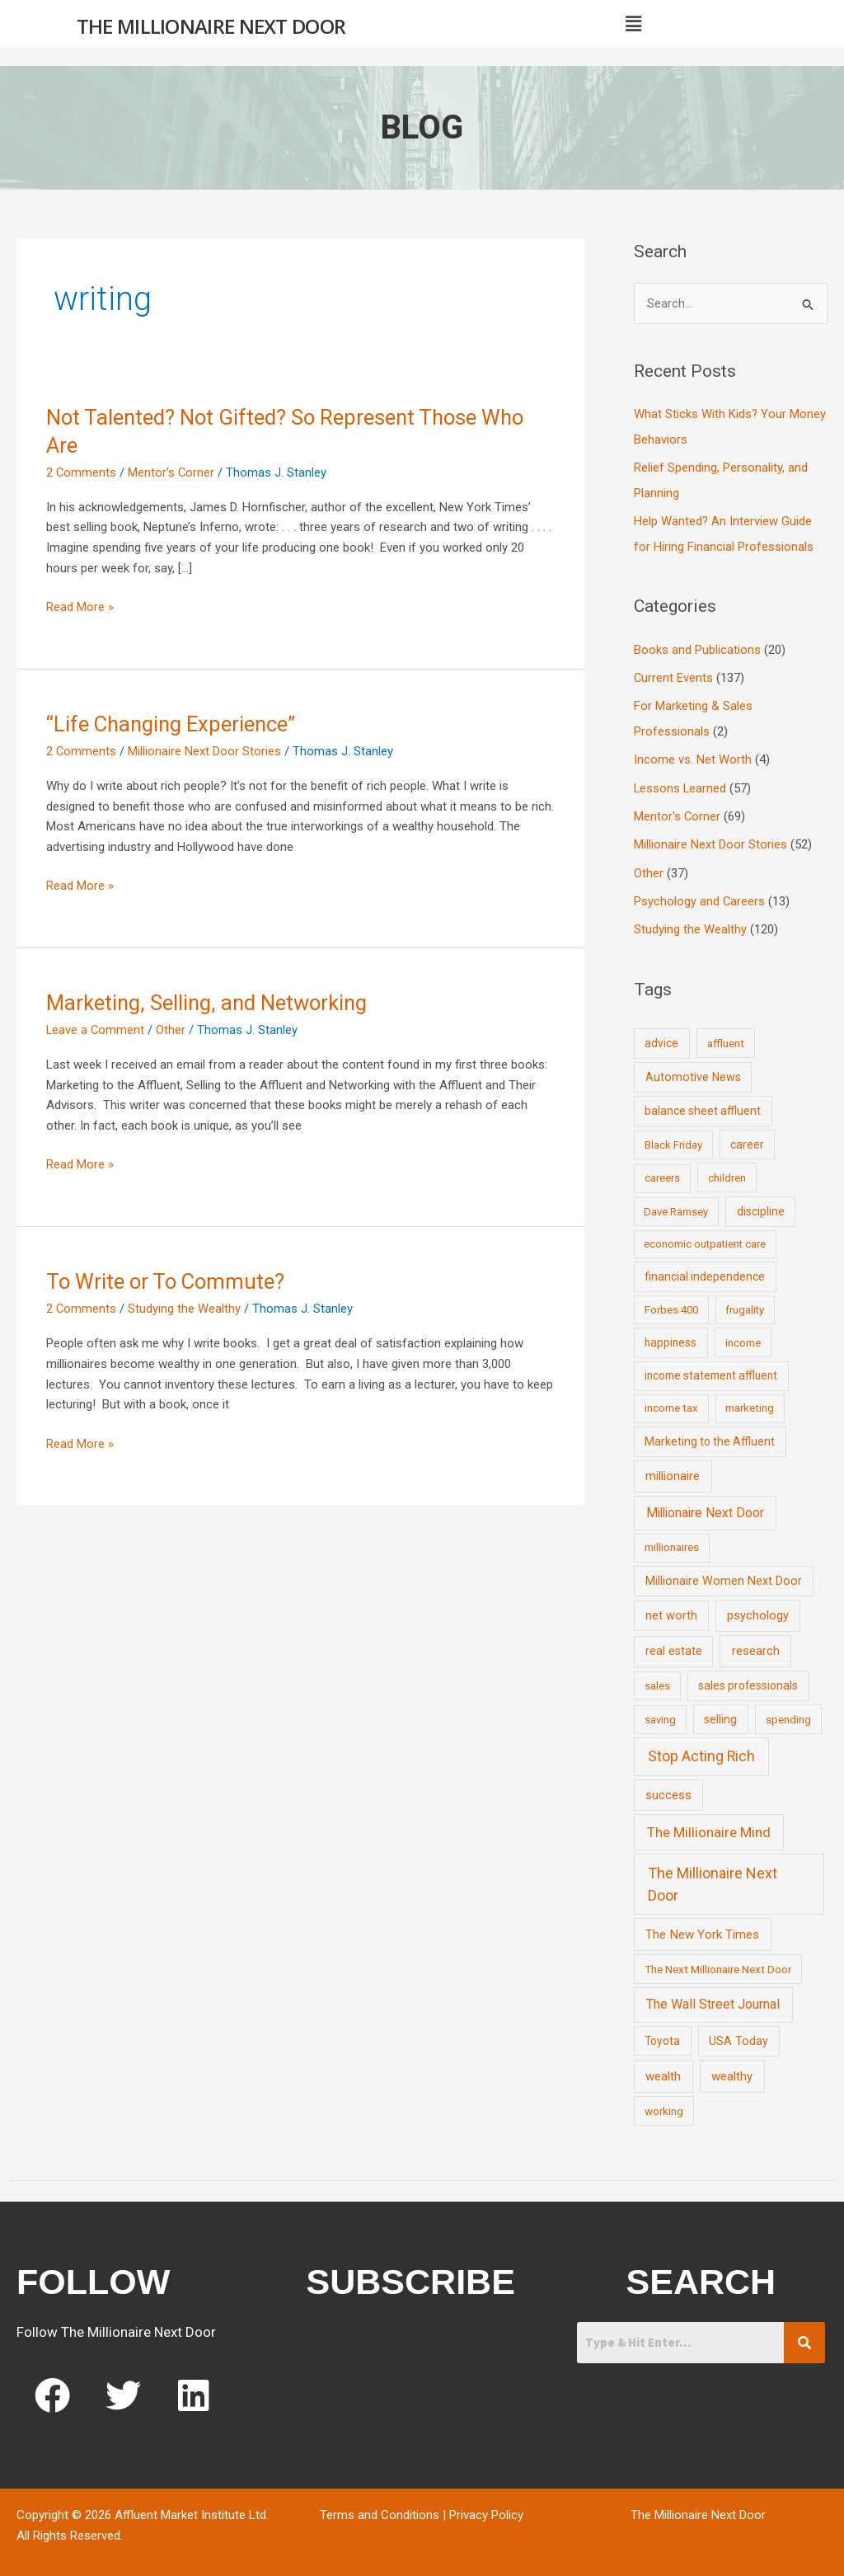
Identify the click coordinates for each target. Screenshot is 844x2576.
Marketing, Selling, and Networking (209, 1002)
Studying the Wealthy (185, 1308)
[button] (633, 24)
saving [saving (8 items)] (660, 1711)
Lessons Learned (681, 783)
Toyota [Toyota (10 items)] (662, 2033)
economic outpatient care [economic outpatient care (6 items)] (705, 1236)
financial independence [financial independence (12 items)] (705, 1269)
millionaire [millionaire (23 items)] (672, 1468)
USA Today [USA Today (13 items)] (738, 2033)
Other (172, 1029)
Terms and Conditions (379, 2507)
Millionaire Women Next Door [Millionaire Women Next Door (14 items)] (723, 1573)
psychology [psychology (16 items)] (758, 1608)
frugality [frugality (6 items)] (744, 1302)
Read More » (80, 605)
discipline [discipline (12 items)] (761, 1203)
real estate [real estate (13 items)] (673, 1643)
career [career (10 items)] (747, 1137)
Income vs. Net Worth (693, 755)
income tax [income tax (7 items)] (671, 1400)
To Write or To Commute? (167, 1281)
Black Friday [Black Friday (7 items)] (673, 1137)
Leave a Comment (96, 1029)
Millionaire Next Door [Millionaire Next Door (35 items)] (705, 1505)
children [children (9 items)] (727, 1170)
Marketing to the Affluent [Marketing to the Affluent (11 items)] (710, 1434)
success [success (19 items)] (668, 1787)
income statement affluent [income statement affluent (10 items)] (711, 1368)
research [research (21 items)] (756, 1643)
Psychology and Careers (700, 894)
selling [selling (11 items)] (720, 1711)
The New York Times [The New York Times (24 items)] (702, 1927)
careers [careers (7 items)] (662, 1170)
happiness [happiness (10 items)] (670, 1335)
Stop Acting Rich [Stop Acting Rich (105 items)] (701, 1749)
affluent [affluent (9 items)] (725, 1035)
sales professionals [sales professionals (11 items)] (748, 1678)
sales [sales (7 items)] (657, 1678)
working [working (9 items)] (664, 2103)
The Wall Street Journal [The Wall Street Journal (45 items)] (713, 1997)
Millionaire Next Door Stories (205, 751)
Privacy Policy (486, 2507)
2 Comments (81, 472)
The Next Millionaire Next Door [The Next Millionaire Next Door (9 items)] (718, 1961)
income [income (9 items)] (743, 1335)
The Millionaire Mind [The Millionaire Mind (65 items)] (709, 1825)
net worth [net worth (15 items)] (671, 1608)
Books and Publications (697, 647)
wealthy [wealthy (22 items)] (732, 2068)
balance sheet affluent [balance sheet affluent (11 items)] (703, 1103)
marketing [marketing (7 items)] (749, 1400)
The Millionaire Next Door (211, 26)
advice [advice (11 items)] (661, 1035)
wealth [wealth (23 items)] (663, 2068)
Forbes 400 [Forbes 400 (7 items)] (671, 1302)
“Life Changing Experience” (173, 724)
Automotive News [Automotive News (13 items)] (693, 1069)
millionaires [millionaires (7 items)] (672, 1540)
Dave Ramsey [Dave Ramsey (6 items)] (676, 1203)
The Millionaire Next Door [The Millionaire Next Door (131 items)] (712, 1877)
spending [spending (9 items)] (788, 1711)
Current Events (674, 675)
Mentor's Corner (172, 472)
